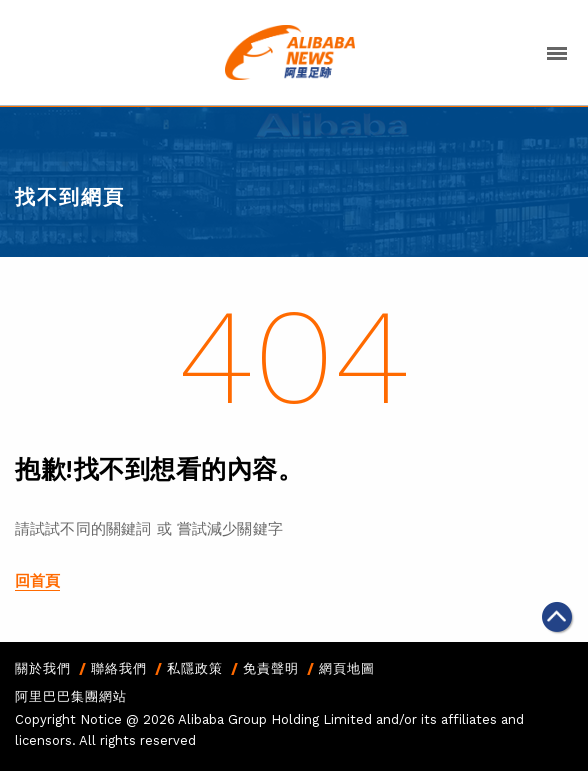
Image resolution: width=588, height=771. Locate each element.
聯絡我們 (119, 668)
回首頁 (37, 581)
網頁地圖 (347, 668)
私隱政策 (195, 668)
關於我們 (43, 668)
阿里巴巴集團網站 (71, 696)
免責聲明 (271, 668)
